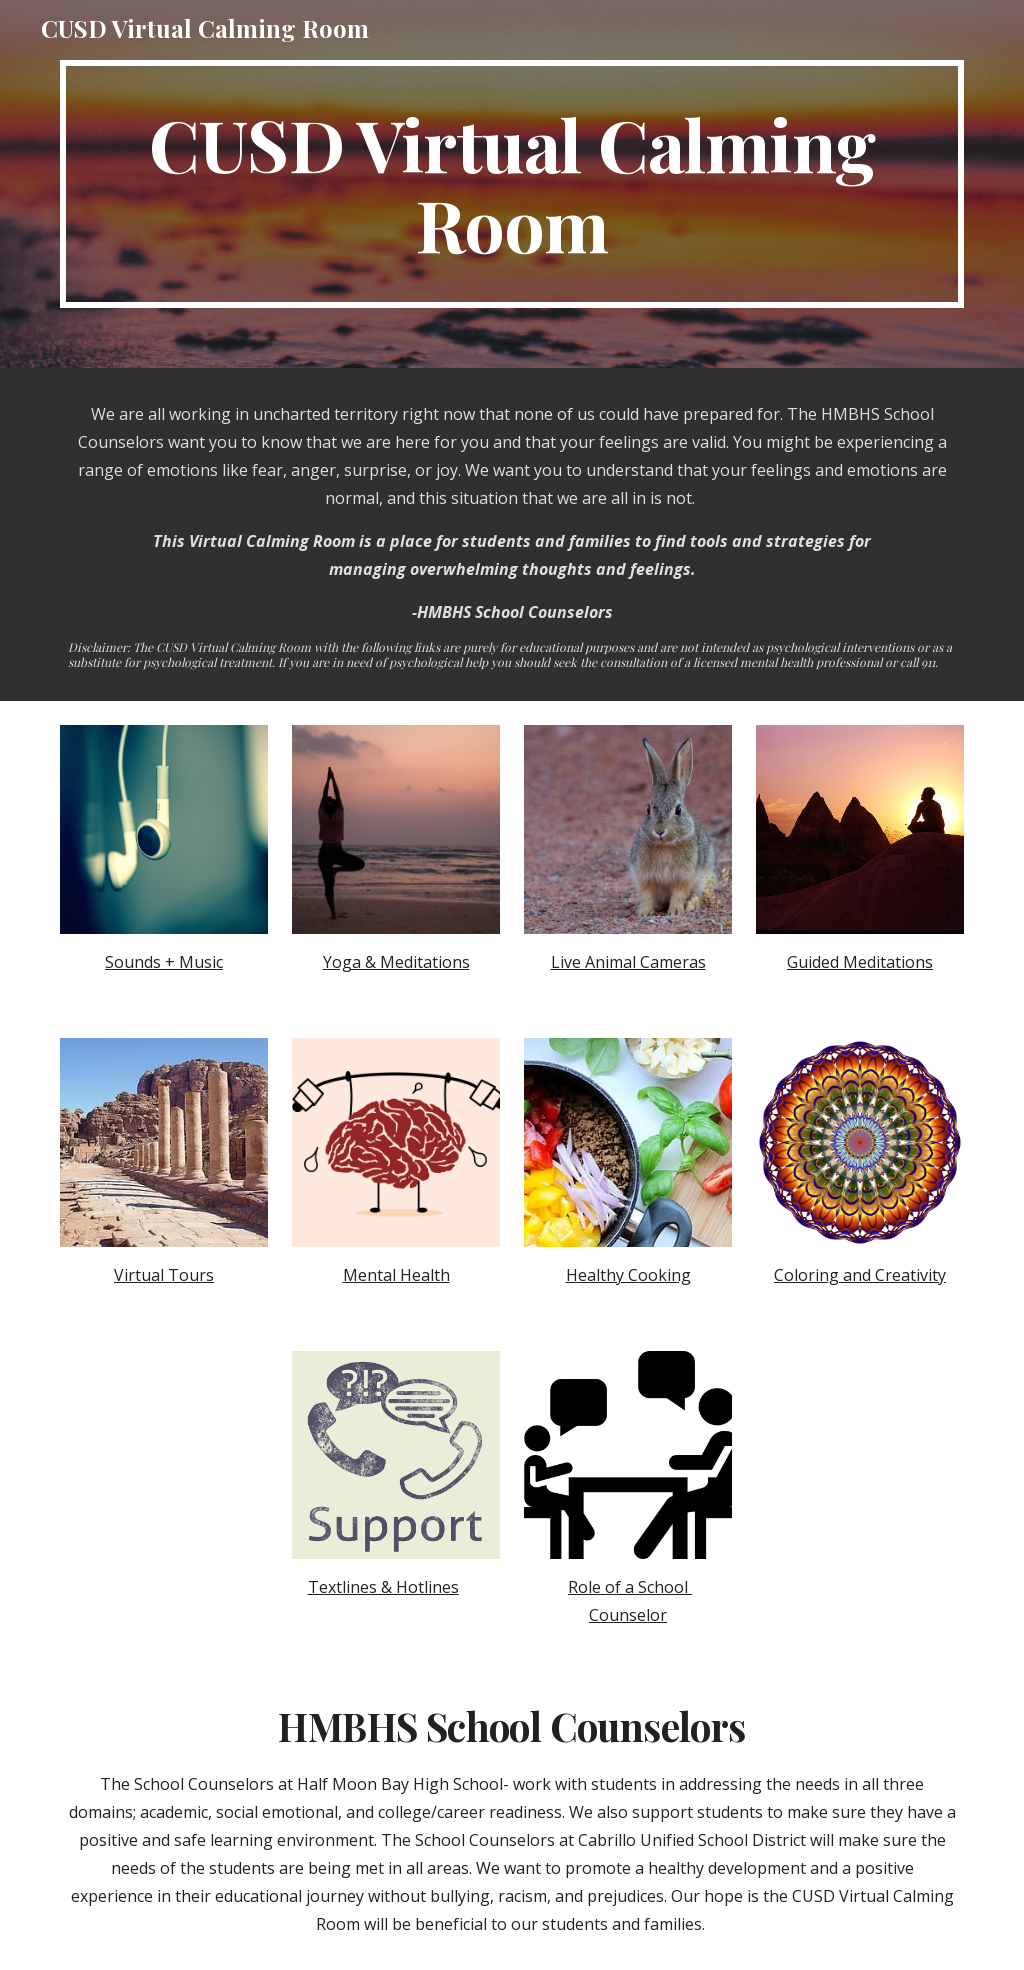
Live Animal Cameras (628, 962)
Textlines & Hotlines (383, 1587)
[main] (512, 184)
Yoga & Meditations (396, 962)
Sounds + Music (164, 962)
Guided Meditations (860, 962)
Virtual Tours (164, 1275)
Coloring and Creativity (860, 1275)
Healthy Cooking (628, 1275)
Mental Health (396, 1275)
